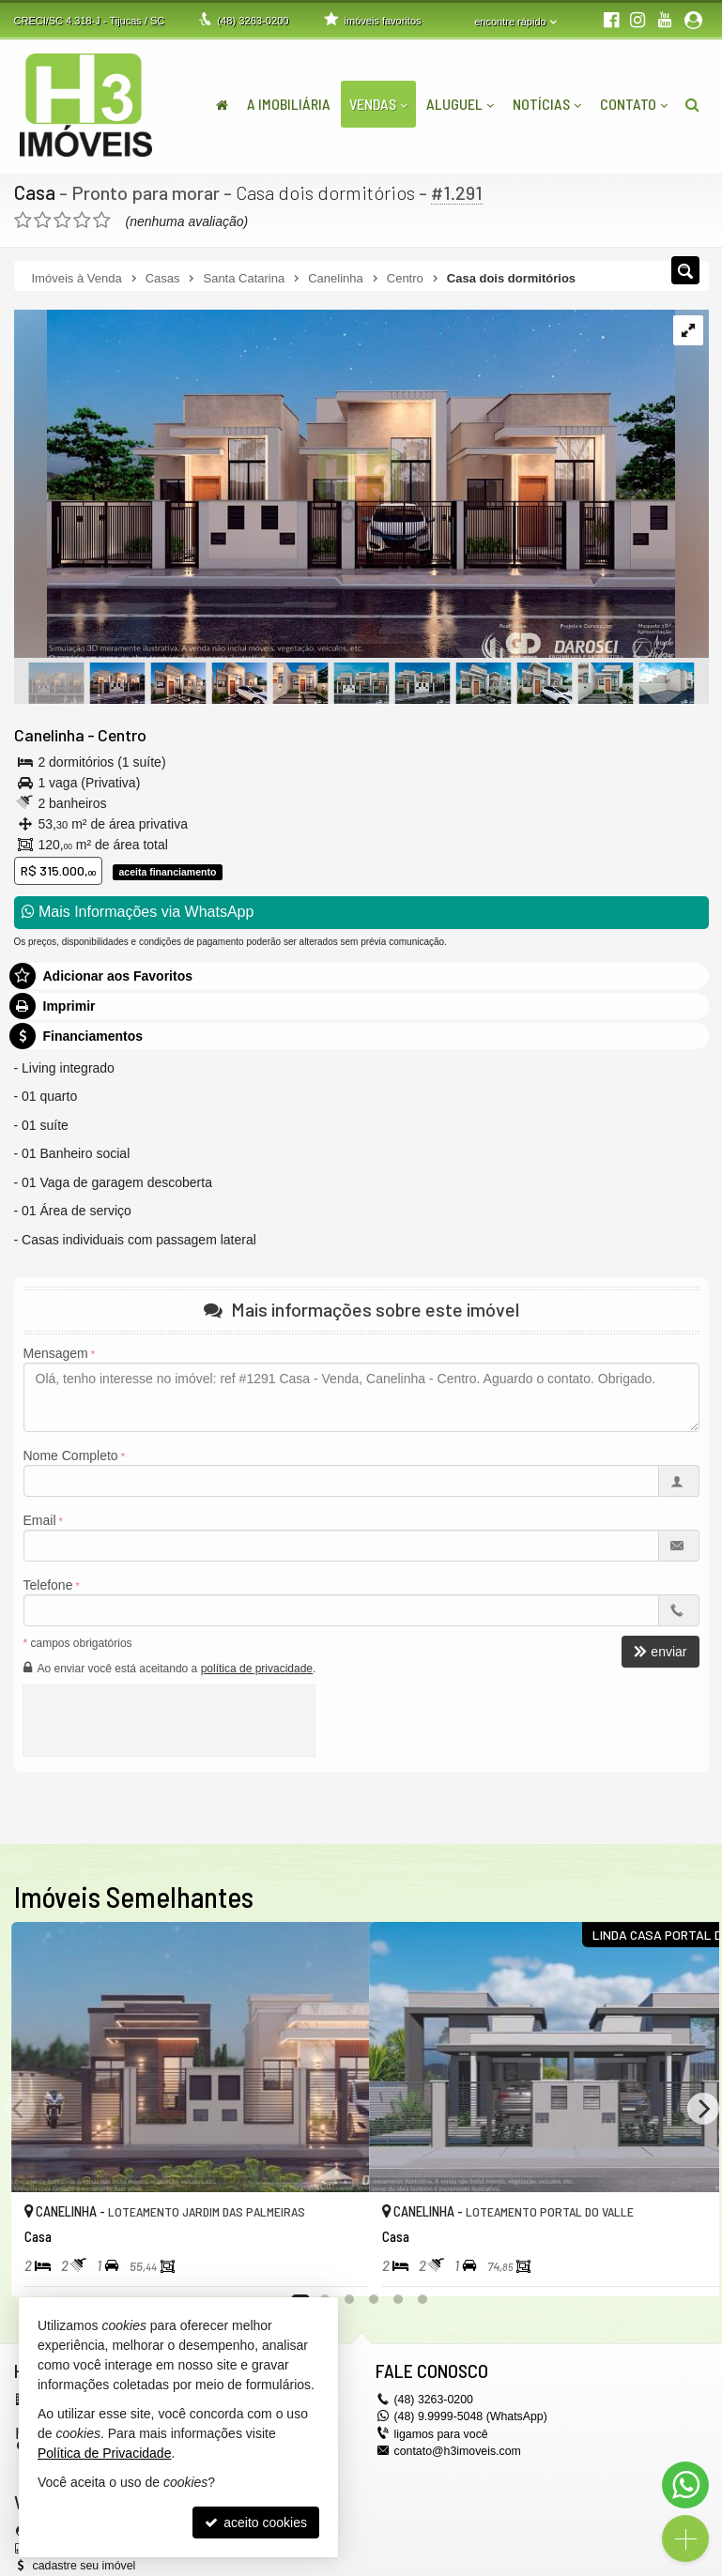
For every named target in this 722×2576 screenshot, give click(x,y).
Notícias (547, 104)
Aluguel (460, 104)
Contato (634, 104)
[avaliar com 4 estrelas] (82, 219)
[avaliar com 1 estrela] (23, 219)
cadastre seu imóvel (83, 2563)
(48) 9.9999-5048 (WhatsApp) (469, 2415)
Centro (119, 733)
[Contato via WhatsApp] (685, 2485)
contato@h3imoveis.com (456, 2449)
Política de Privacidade (104, 2453)
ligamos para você (439, 2432)
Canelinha (48, 733)
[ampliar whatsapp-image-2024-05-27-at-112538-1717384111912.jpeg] (344, 484)
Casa (34, 192)
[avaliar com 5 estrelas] (102, 219)
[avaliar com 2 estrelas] (43, 219)
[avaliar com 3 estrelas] (62, 219)
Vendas (378, 104)
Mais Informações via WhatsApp (138, 912)
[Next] (703, 2108)
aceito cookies (256, 2522)
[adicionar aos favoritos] (334, 2263)
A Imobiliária (288, 104)
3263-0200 (252, 20)
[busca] (692, 104)
